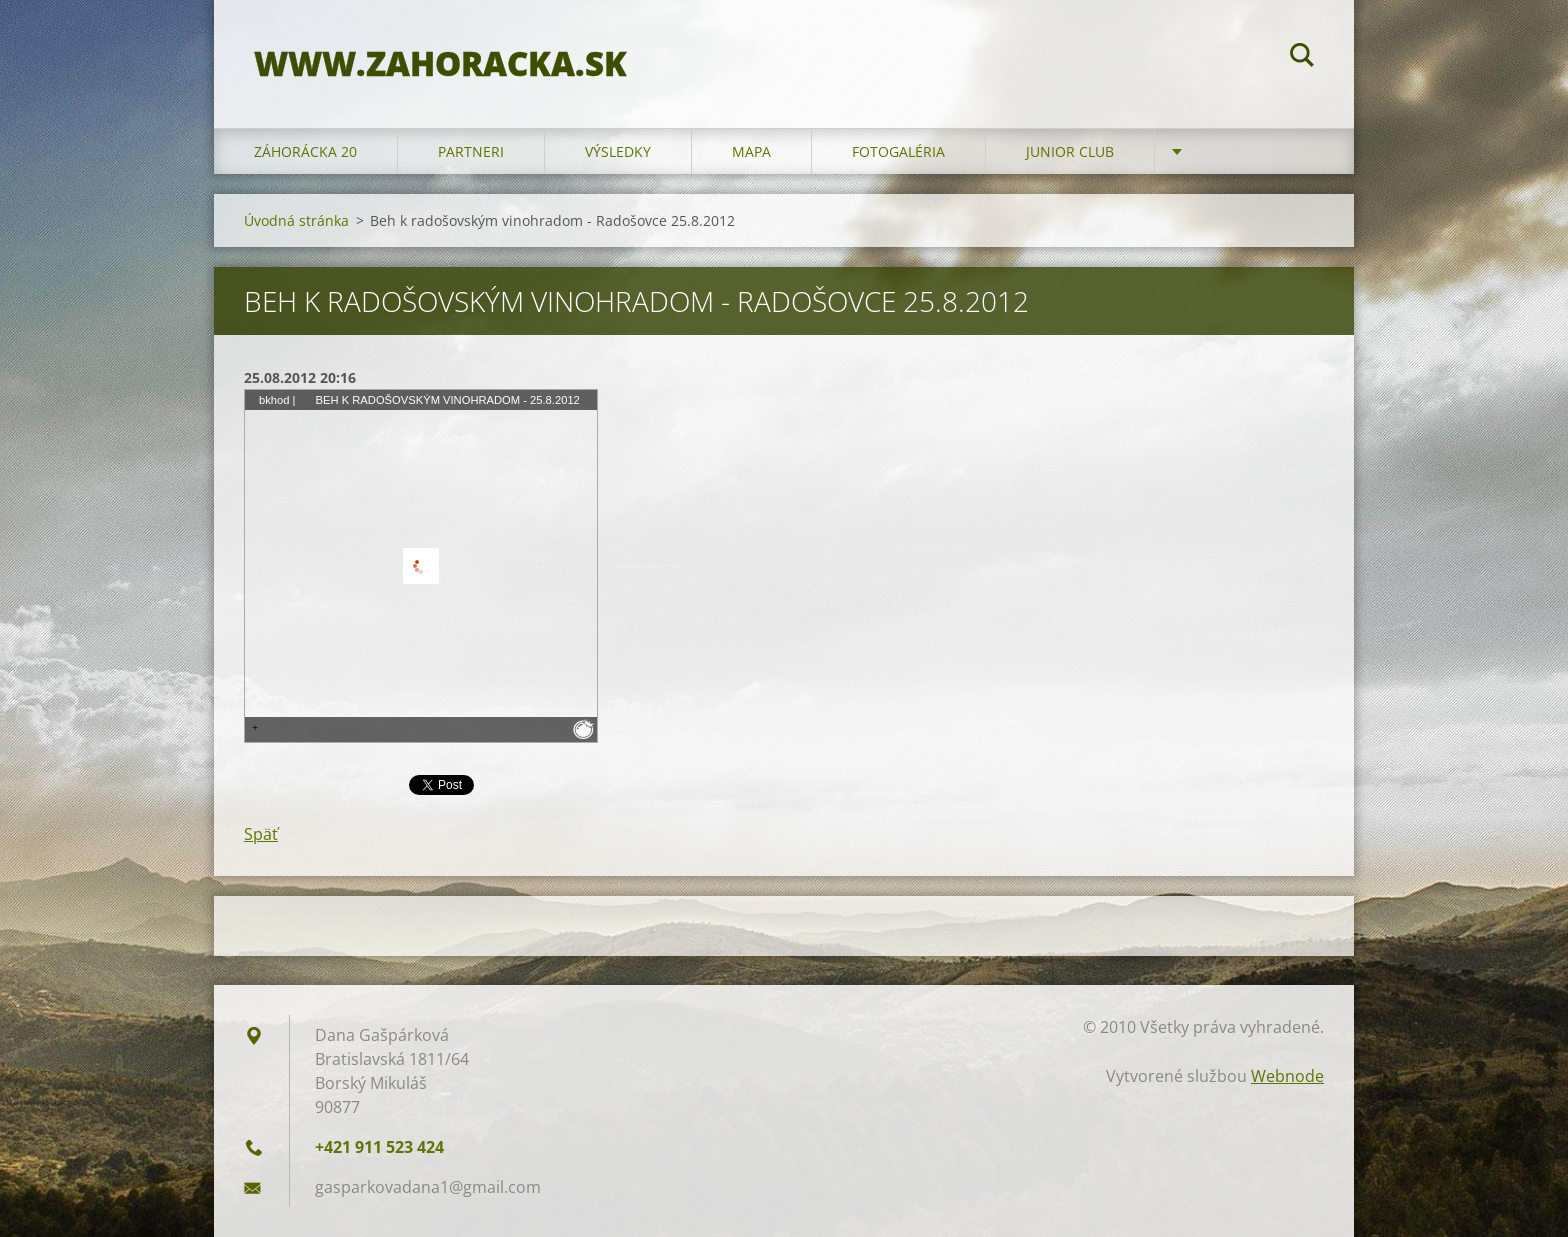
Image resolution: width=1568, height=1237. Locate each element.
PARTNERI (471, 151)
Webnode (1287, 1076)
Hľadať (1302, 58)
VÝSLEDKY (618, 151)
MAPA (751, 151)
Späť (261, 834)
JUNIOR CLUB (1070, 151)
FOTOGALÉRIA (898, 151)
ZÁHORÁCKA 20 (305, 151)
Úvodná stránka (296, 220)
